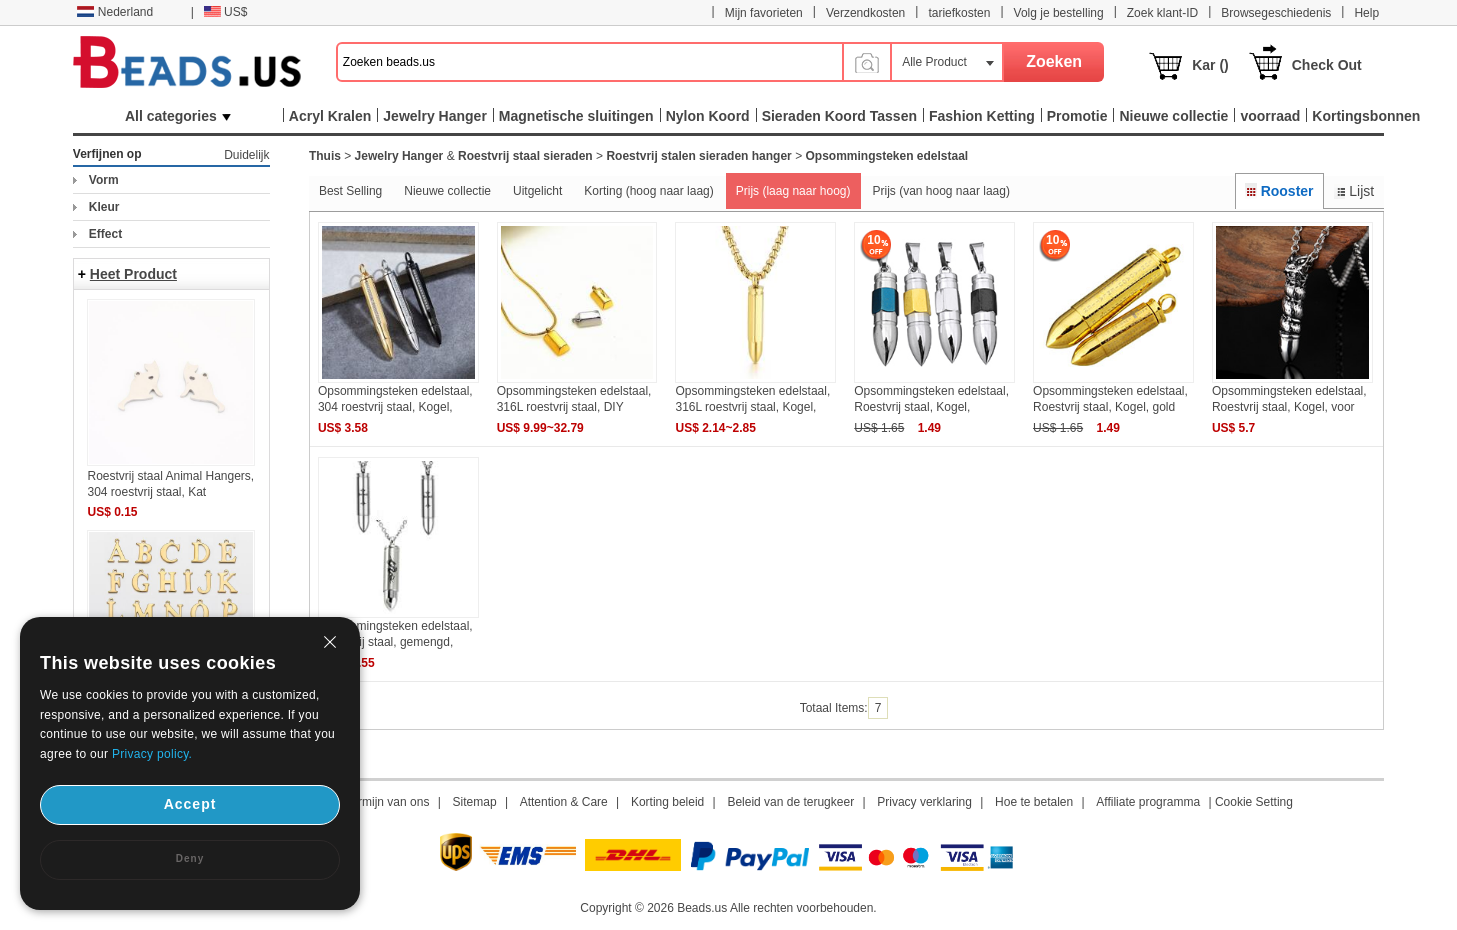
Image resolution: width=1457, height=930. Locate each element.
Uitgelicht (537, 191)
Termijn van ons (387, 802)
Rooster (1279, 191)
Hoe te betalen (1034, 802)
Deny (190, 858)
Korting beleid (667, 802)
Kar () (1210, 65)
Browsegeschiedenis (1276, 13)
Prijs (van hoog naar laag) (941, 191)
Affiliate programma (1148, 802)
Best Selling (350, 191)
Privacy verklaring (924, 802)
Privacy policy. (152, 754)
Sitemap (475, 802)
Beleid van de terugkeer (790, 802)
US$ (225, 12)
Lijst (1354, 191)
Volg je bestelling (1059, 13)
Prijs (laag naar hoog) (793, 191)
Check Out (1327, 65)
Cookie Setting (1254, 802)
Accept (190, 804)
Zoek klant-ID (1162, 13)
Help (1366, 13)
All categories (178, 116)
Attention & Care (564, 802)
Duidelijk (246, 155)
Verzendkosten (865, 13)
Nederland (115, 12)
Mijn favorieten (764, 13)
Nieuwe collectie (447, 191)
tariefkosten (959, 13)
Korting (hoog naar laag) (648, 191)
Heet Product (133, 274)
